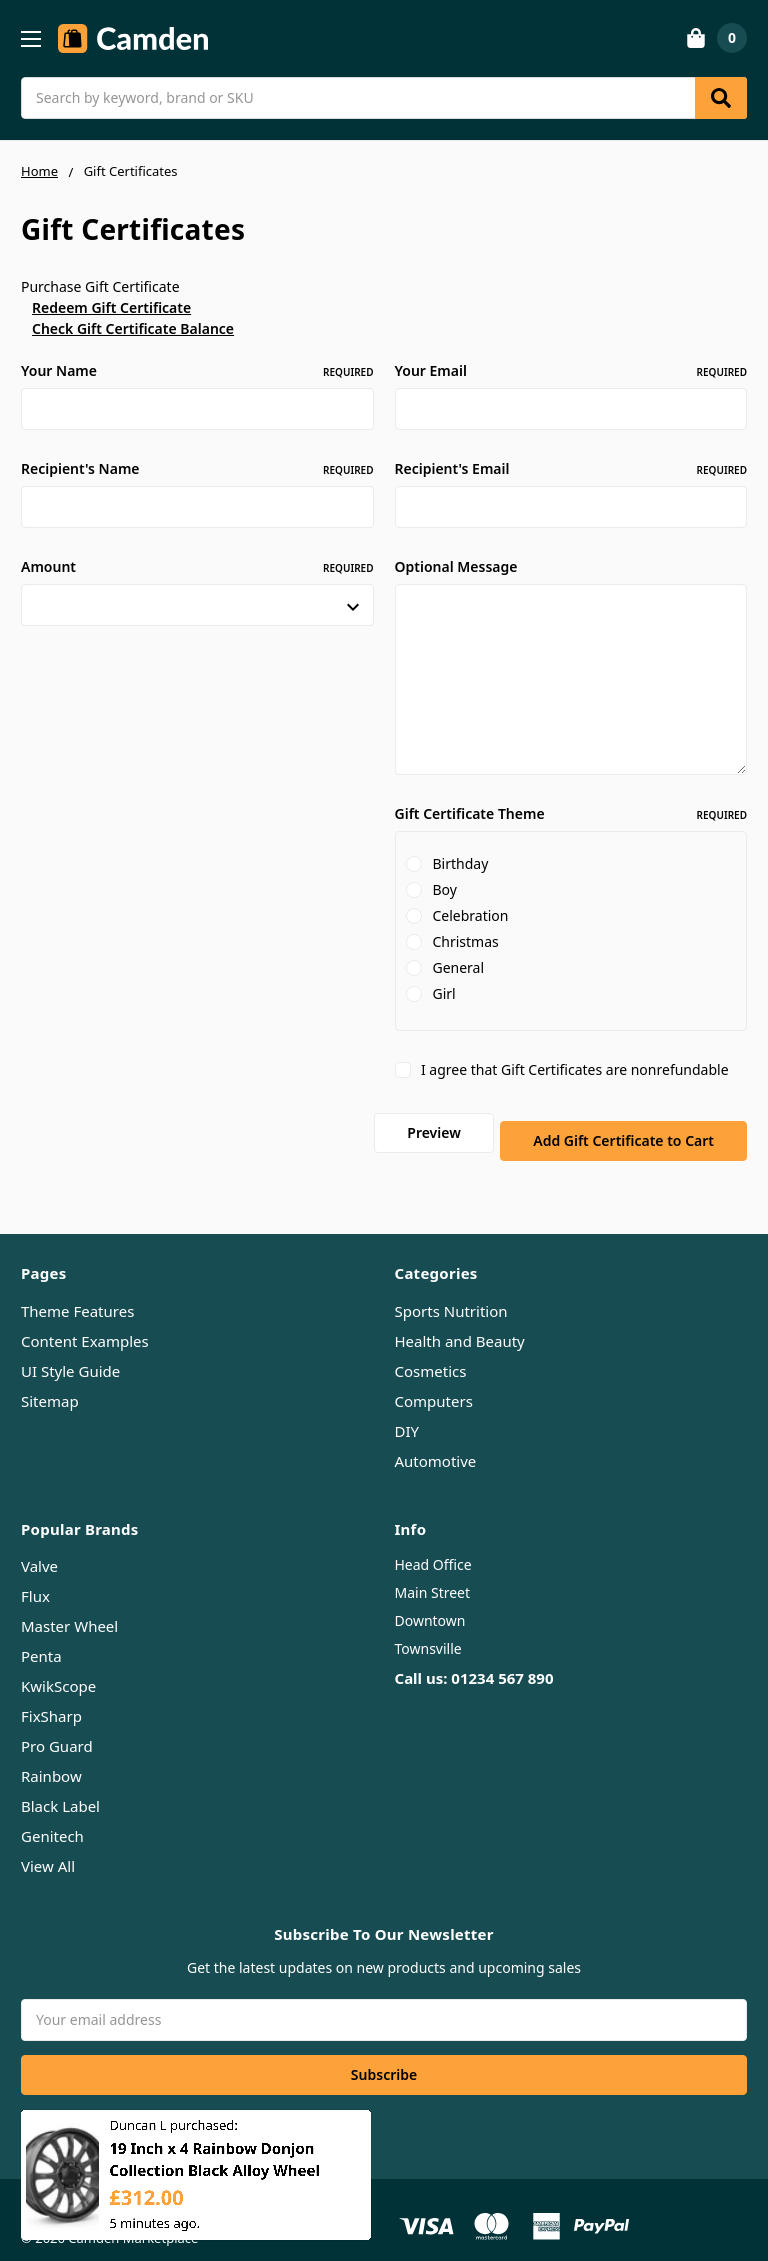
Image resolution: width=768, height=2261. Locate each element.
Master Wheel (69, 1608)
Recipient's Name (197, 468)
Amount (197, 566)
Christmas (465, 941)
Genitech (52, 1818)
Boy (444, 889)
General (458, 967)
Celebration (470, 915)
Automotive (436, 1442)
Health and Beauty (460, 1322)
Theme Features (77, 1292)
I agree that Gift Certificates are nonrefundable (575, 1069)
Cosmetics (431, 1352)
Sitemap (50, 1382)
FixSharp (51, 1698)
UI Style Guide (70, 1352)
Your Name (197, 370)
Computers (434, 1382)
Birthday (460, 863)
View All (48, 1848)
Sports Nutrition (451, 1292)
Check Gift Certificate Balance (133, 328)
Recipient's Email (571, 468)
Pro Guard (57, 1728)
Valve (39, 1548)
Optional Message (456, 566)
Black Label (60, 1788)
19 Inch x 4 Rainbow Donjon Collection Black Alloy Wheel (214, 2170)
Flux (35, 1578)
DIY (407, 1412)
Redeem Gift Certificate (111, 307)
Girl (443, 993)
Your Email (571, 370)
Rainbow (51, 1758)
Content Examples (85, 1322)
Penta (41, 1638)
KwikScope (58, 1668)
